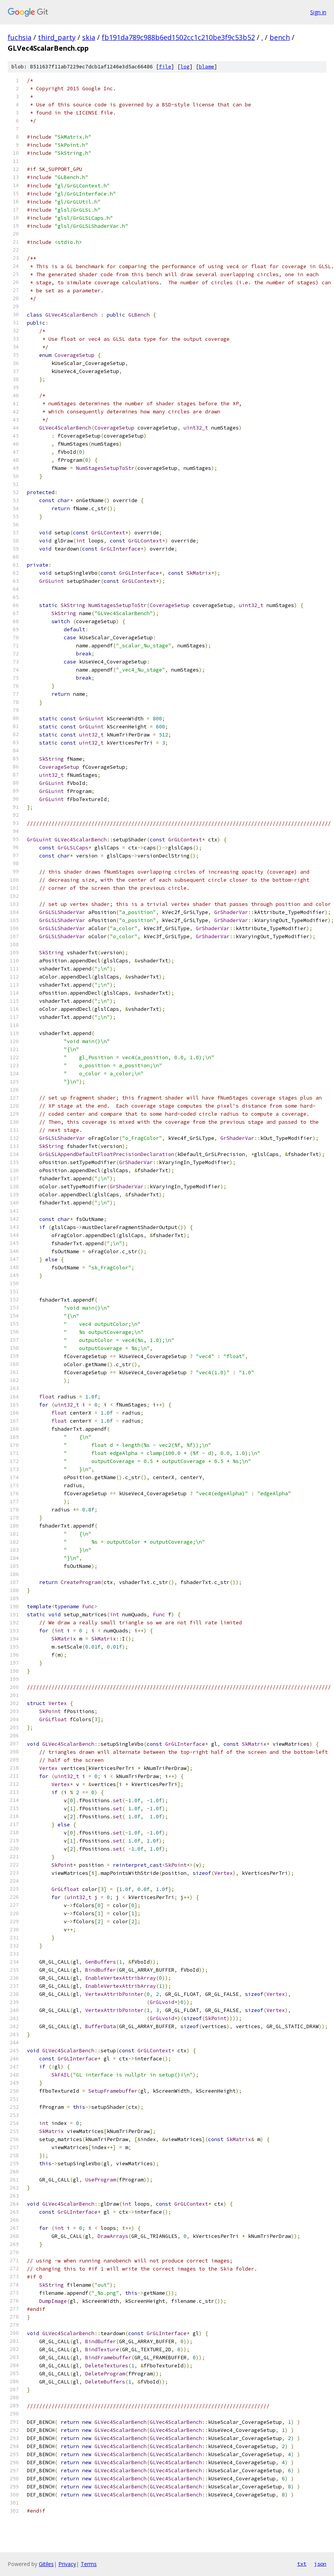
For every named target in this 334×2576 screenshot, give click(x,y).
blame (206, 66)
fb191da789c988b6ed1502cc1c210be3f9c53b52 (178, 37)
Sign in (318, 12)
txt (301, 2563)
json (320, 2563)
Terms (89, 2564)
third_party (57, 37)
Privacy (67, 2564)
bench (280, 37)
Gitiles (46, 2564)
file (165, 66)
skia (88, 37)
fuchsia (19, 37)
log (185, 66)
